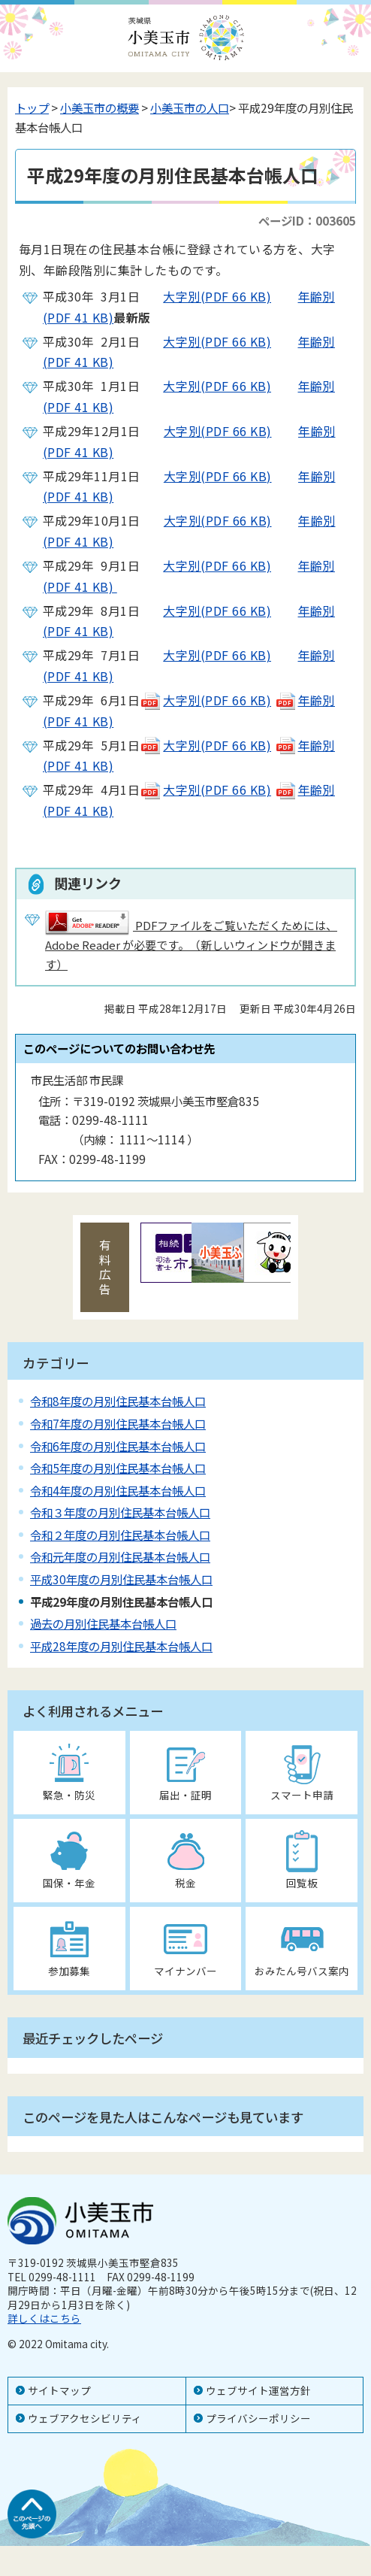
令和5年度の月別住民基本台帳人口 (118, 1467)
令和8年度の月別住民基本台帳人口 (118, 1401)
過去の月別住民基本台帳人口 (103, 1623)
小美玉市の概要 (99, 107)
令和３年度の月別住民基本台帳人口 (120, 1512)
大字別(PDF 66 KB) (205, 296)
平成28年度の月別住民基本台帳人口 (121, 1646)
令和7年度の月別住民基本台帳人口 (118, 1423)
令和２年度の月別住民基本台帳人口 (120, 1534)
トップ (32, 107)
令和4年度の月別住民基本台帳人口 (118, 1490)
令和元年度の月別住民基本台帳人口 (120, 1556)
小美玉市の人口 (189, 107)
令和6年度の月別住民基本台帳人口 (118, 1446)
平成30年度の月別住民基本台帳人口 (121, 1579)
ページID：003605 (307, 220)
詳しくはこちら (44, 2318)
